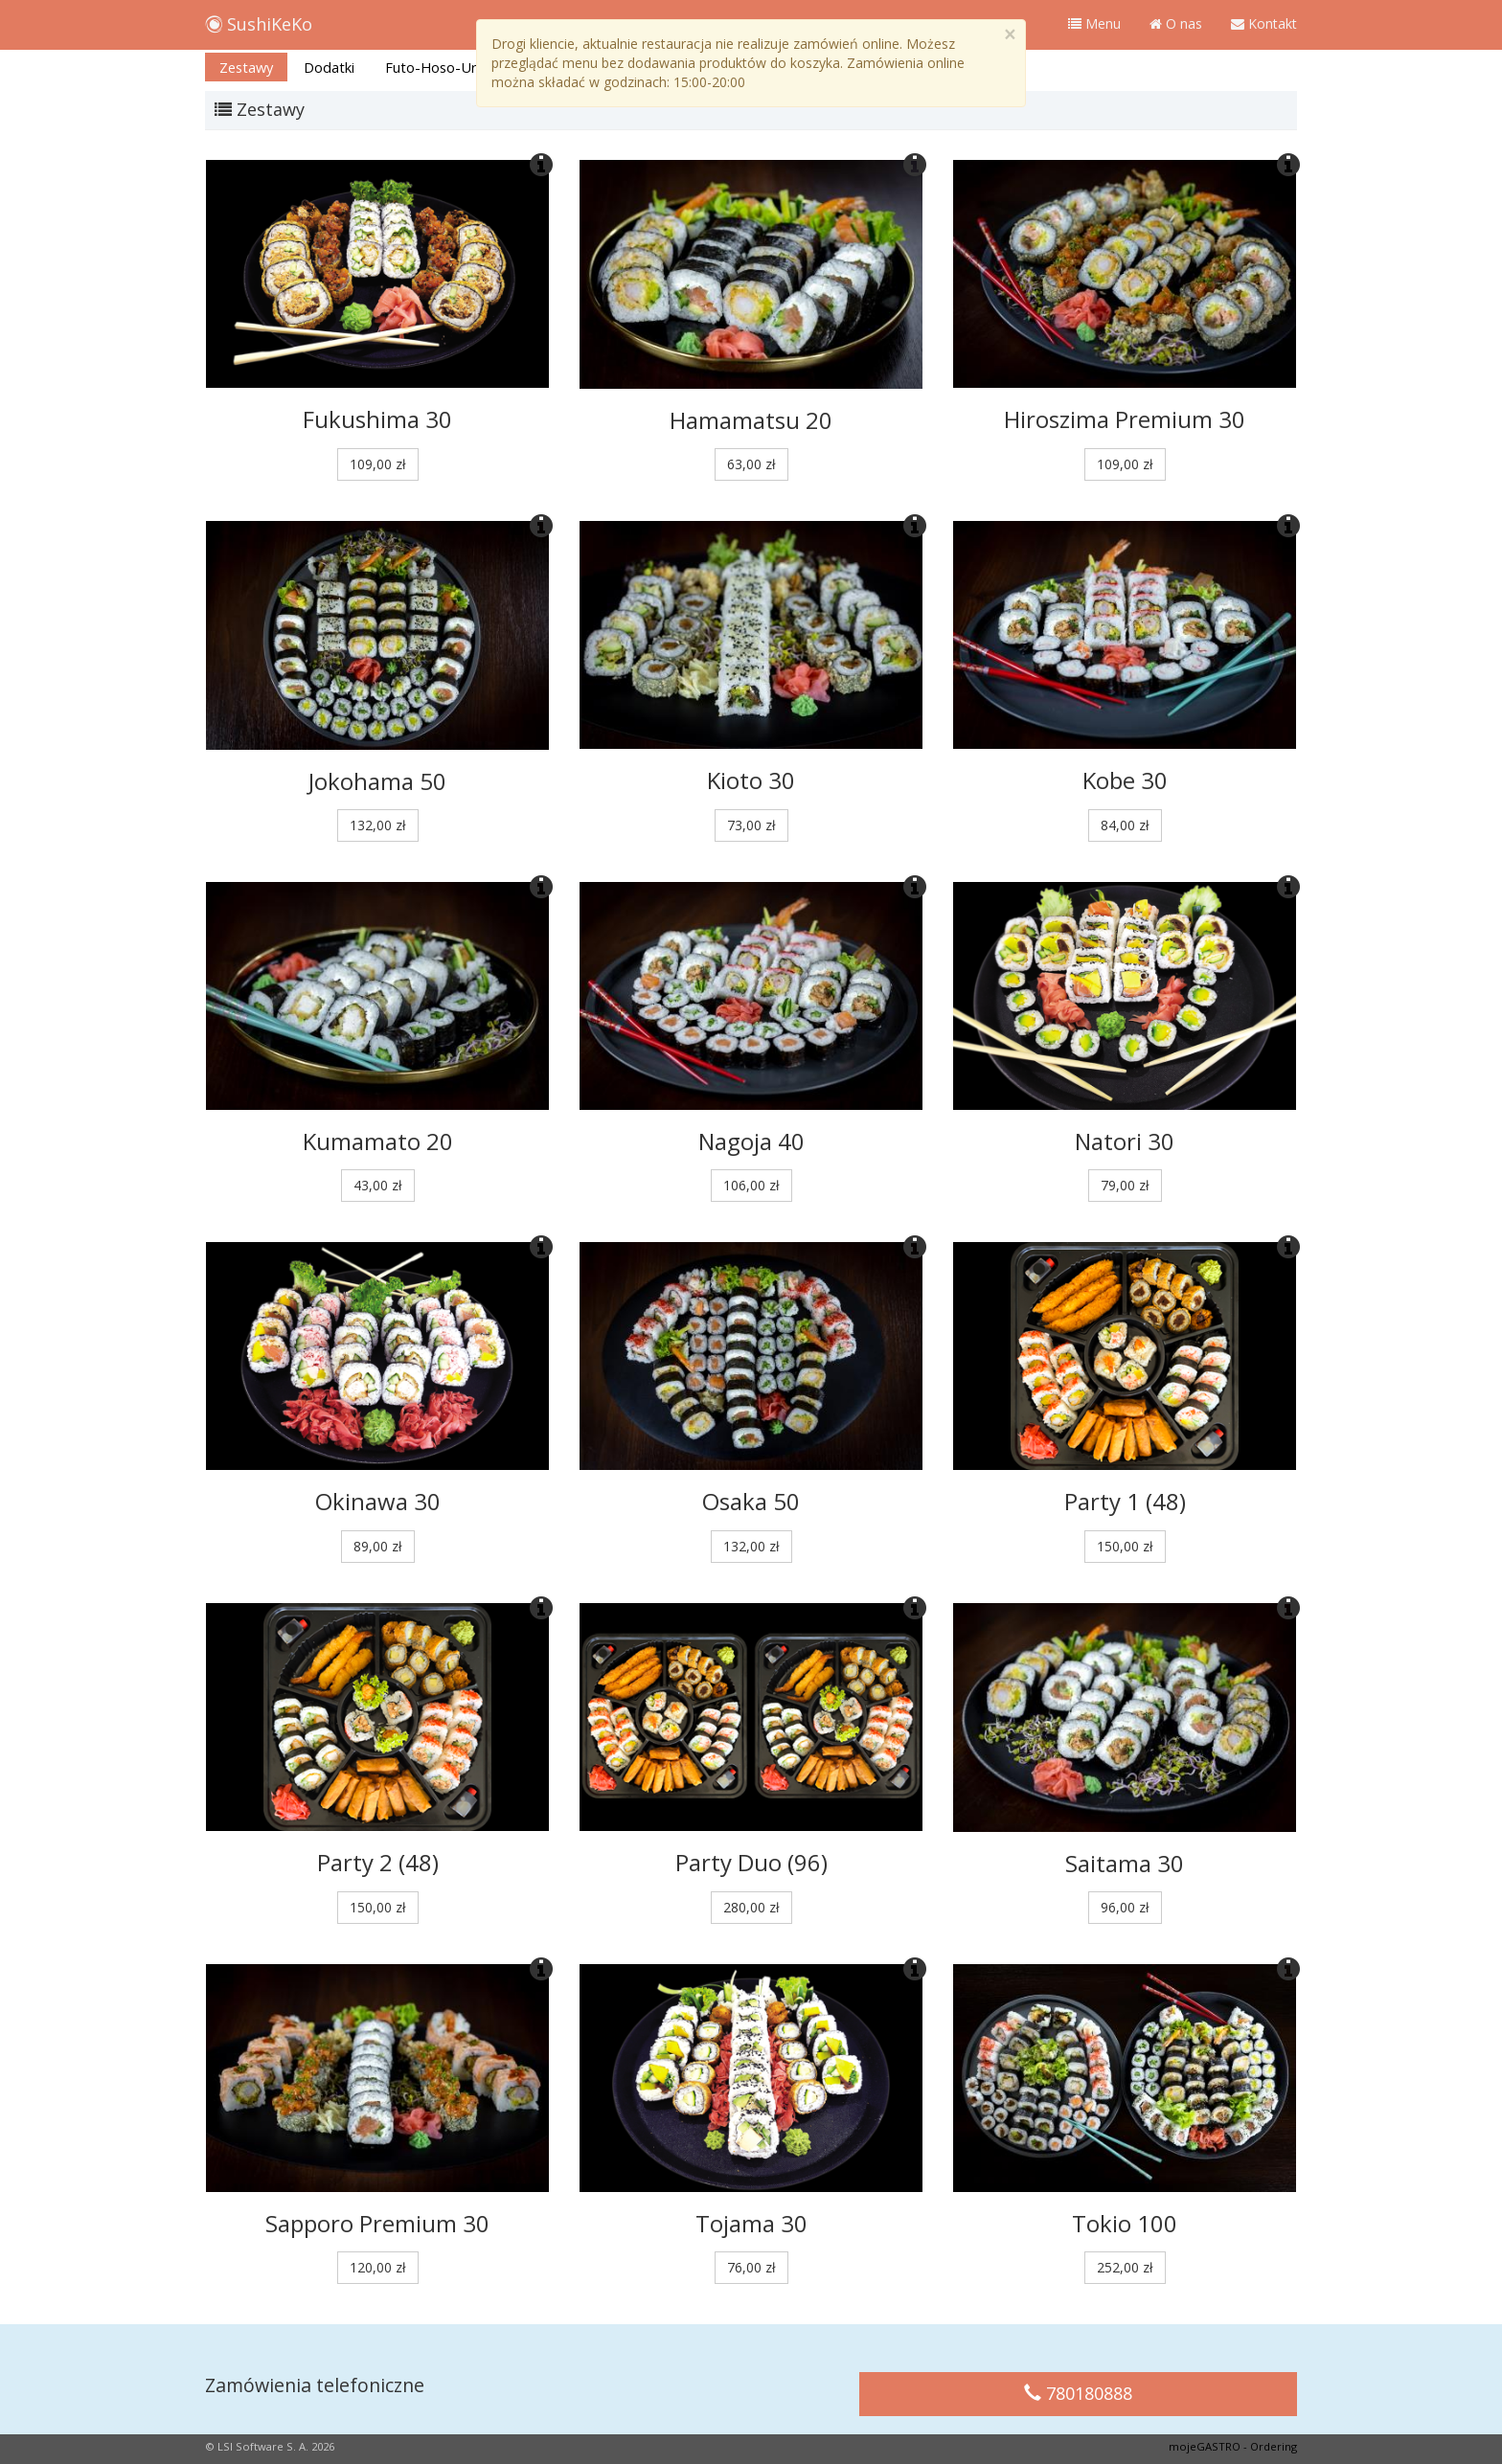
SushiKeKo (258, 20)
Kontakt (1264, 23)
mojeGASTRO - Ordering (1233, 2446)
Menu (1094, 23)
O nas (1175, 23)
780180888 (1078, 2393)
